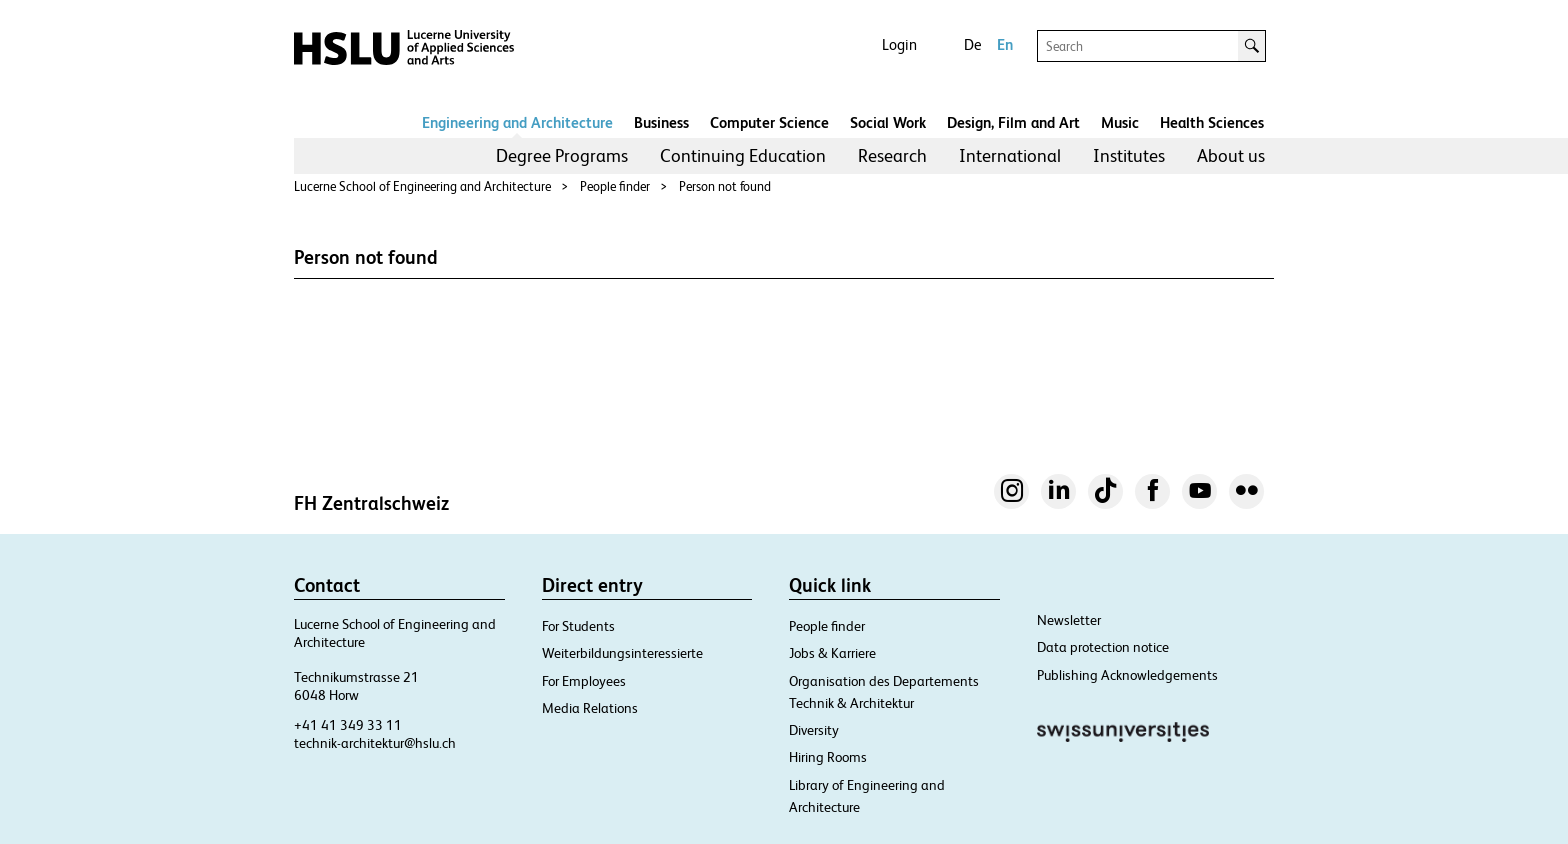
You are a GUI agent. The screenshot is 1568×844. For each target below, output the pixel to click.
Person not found (725, 186)
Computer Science (769, 122)
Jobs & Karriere (832, 653)
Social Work (888, 122)
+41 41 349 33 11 (348, 725)
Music (1120, 122)
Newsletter (1069, 620)
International (1010, 155)
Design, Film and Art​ (1013, 122)
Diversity (814, 730)
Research (892, 155)
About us (1231, 155)
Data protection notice (1103, 647)
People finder (615, 186)
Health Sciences (1212, 122)
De (972, 44)
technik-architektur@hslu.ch (375, 743)
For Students (578, 626)
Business (661, 122)
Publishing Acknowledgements (1127, 675)
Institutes (1129, 155)
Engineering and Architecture (517, 122)
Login (899, 44)
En (1005, 44)
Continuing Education (743, 155)
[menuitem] (562, 156)
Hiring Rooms (828, 757)
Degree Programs (562, 155)
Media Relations (590, 708)
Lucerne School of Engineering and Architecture (422, 186)
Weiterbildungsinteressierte (622, 653)
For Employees (584, 681)
